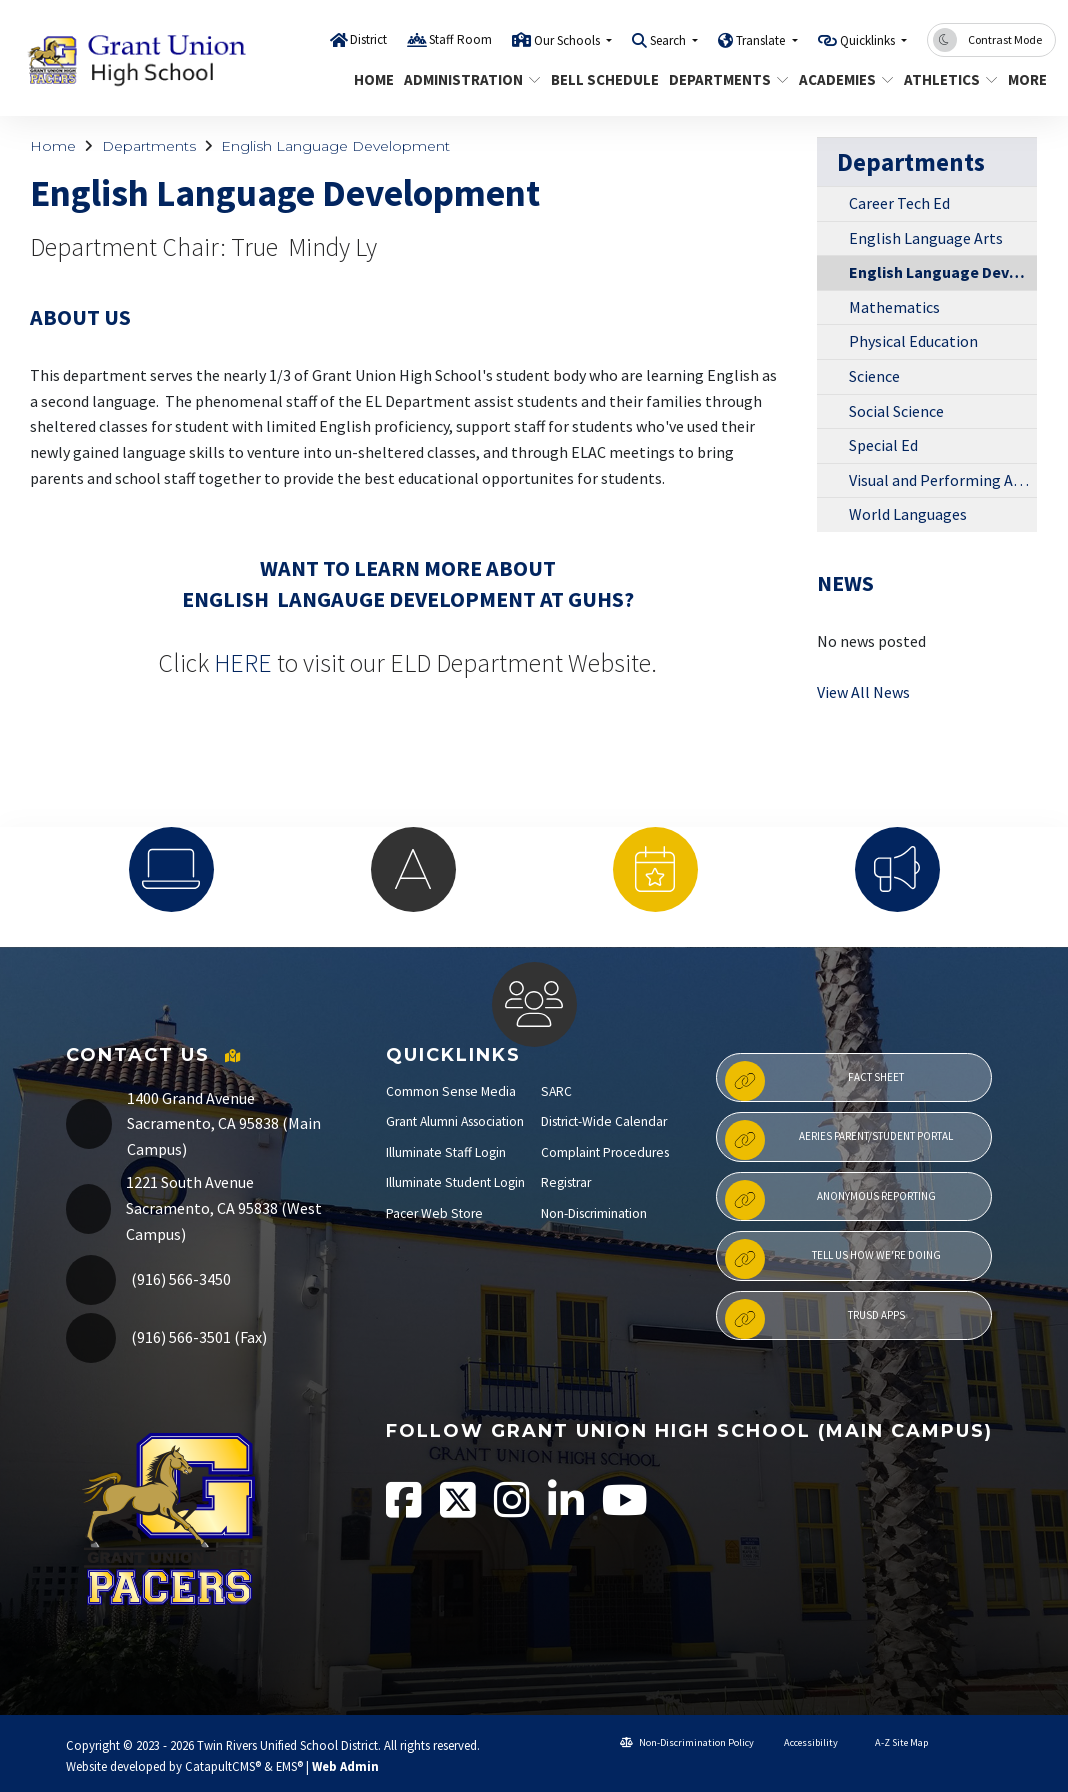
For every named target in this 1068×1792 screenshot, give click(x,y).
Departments (722, 79)
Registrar (566, 1182)
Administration (465, 79)
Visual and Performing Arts (941, 480)
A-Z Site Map (892, 1742)
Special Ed (883, 445)
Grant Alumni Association (455, 1121)
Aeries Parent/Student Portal (839, 1140)
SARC (556, 1091)
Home (371, 79)
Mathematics (894, 307)
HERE (243, 663)
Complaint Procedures (605, 1152)
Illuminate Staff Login (446, 1152)
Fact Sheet (814, 1081)
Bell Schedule (599, 79)
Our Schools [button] (568, 40)
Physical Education (913, 341)
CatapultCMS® (223, 1766)
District (368, 39)
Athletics (946, 79)
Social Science (896, 411)
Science (874, 376)
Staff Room (460, 39)
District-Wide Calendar (604, 1121)
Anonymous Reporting (830, 1200)
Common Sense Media (451, 1091)
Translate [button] (762, 40)
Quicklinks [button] (869, 40)
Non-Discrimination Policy (687, 1742)
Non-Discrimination (594, 1213)
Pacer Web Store (434, 1213)
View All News (863, 692)
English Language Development (335, 146)
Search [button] (669, 40)
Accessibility (804, 1742)
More (1029, 79)
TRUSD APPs (815, 1319)
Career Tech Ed (899, 203)
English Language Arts (926, 238)
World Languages (908, 514)
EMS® (289, 1766)
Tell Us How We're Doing (833, 1259)
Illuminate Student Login (455, 1182)
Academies (841, 79)
